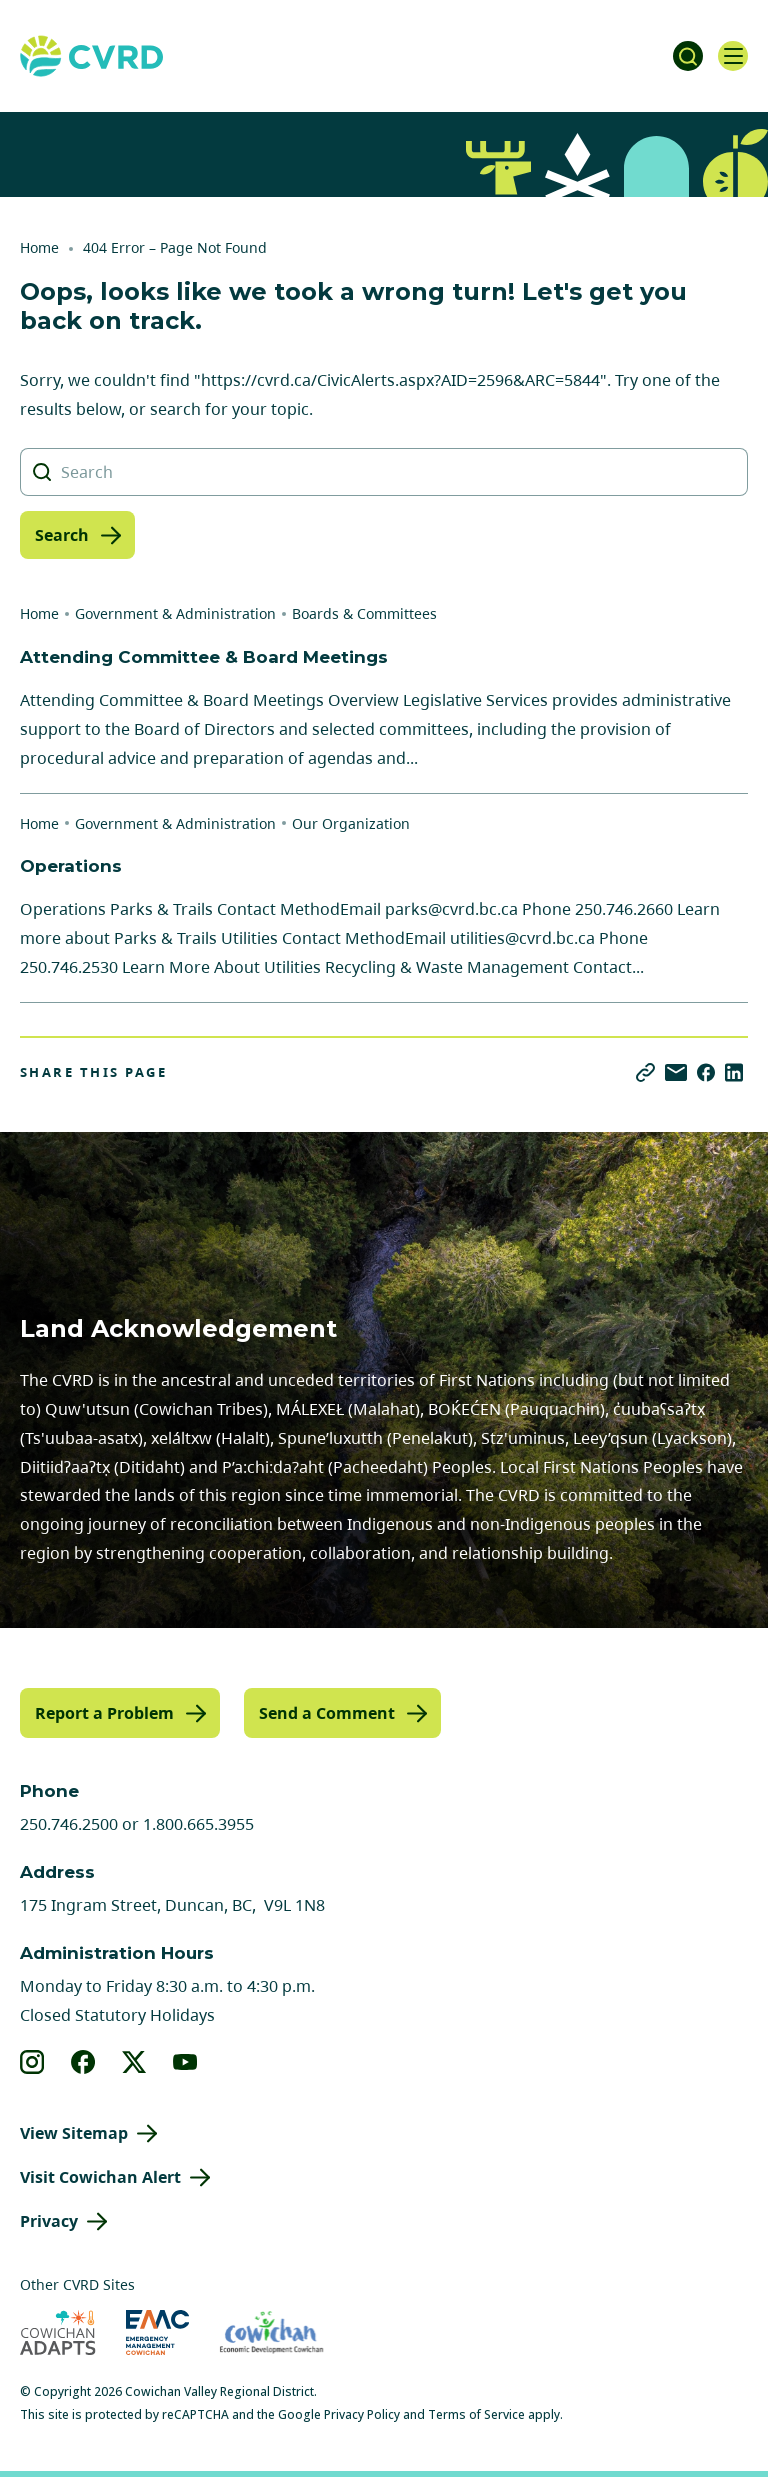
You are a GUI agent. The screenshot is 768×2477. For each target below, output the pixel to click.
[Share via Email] (676, 1072)
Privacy (49, 2221)
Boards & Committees (364, 613)
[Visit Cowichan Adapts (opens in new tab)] (58, 2332)
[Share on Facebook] (706, 1072)
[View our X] (134, 2062)
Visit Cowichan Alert (100, 2177)
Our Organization (351, 823)
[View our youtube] (185, 2062)
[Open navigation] (733, 56)
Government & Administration (175, 613)
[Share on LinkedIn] (734, 1072)
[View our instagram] (32, 2062)
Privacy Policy (362, 2414)
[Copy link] (645, 1072)
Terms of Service (476, 2414)
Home (39, 247)
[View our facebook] (83, 2062)
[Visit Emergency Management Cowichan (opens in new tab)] (157, 2332)
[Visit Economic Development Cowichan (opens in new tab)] (271, 2332)
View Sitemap (74, 2133)
